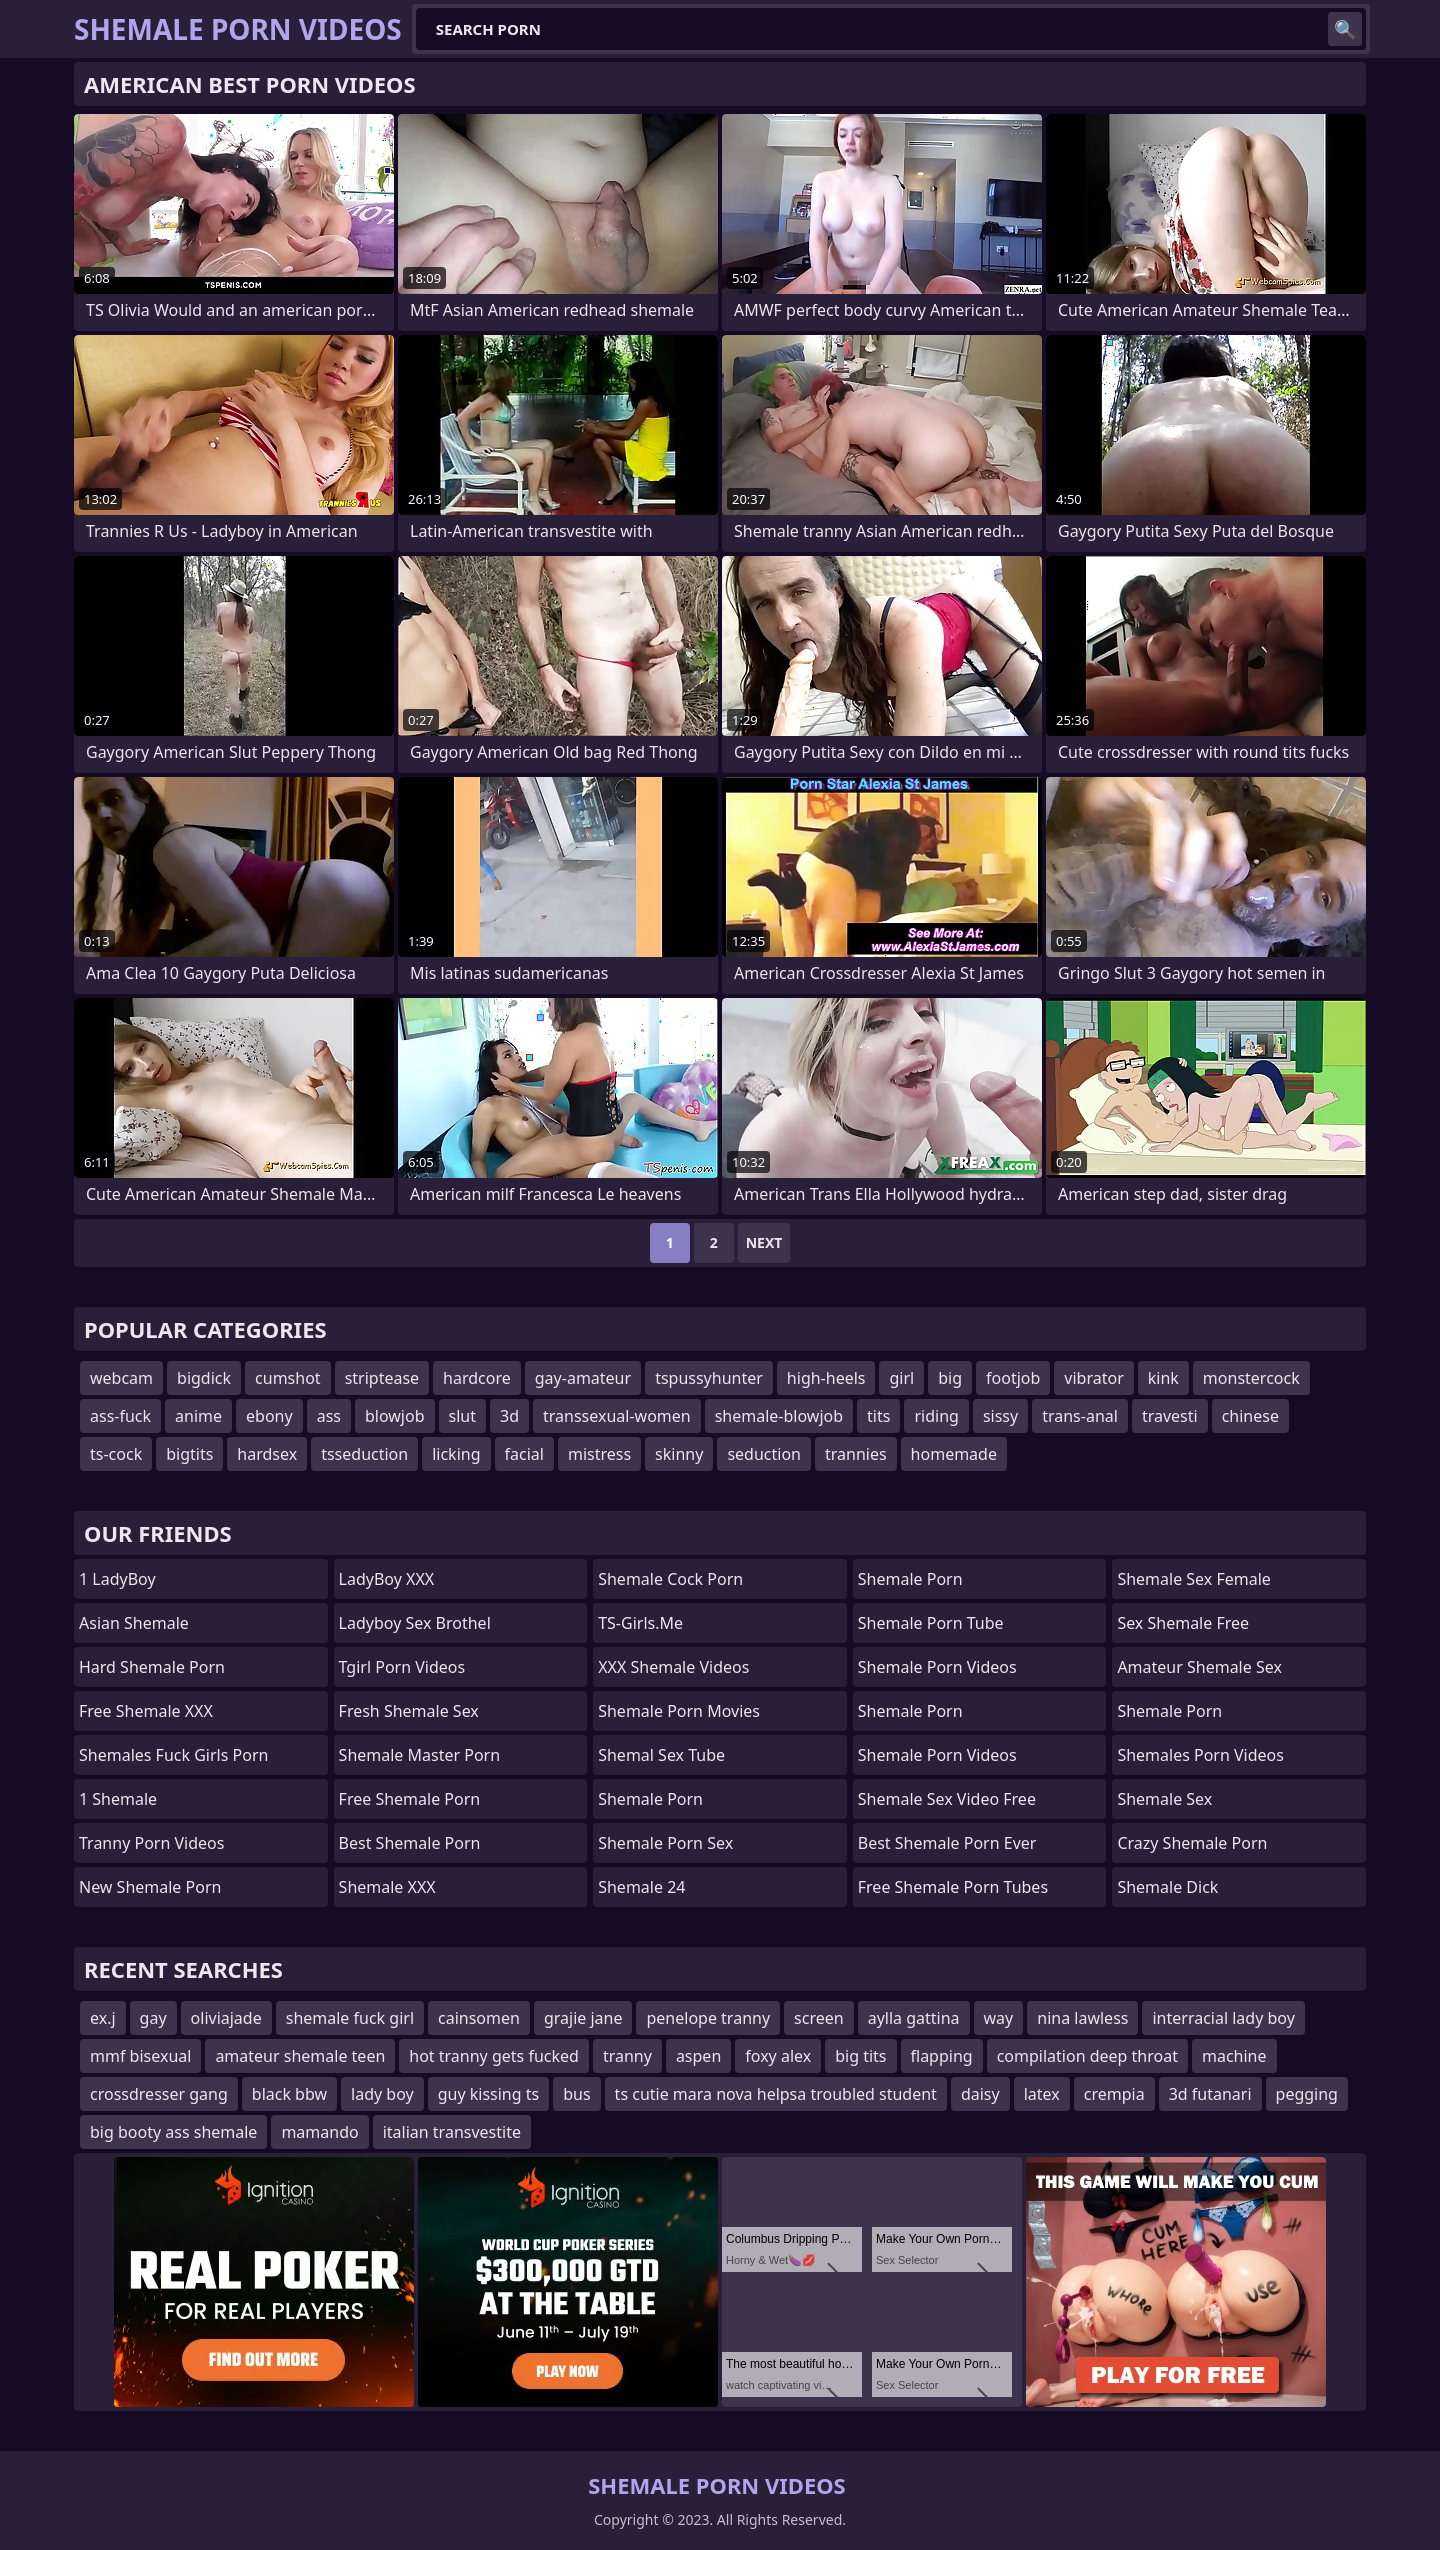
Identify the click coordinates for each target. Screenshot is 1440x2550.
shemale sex (1164, 1799)
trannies (856, 1454)
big (950, 1378)
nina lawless (1082, 2018)
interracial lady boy (1223, 2018)
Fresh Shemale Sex (409, 1711)
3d (509, 1416)
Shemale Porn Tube (931, 1623)
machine (1234, 2056)
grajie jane (583, 2018)
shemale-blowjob (779, 1416)
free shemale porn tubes (953, 1887)
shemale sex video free (947, 1799)
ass (329, 1416)
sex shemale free (1183, 1623)
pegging (1307, 2094)
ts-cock (116, 1454)
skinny (679, 1454)
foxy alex (778, 2056)
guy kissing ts (489, 2094)
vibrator (1093, 1378)
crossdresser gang (159, 2094)
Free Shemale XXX (146, 1711)
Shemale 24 (641, 1887)
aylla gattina (914, 2018)
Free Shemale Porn (410, 1799)
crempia (1114, 2094)
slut (462, 1416)
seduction (764, 1454)
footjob (1013, 1378)
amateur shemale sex (1199, 1667)
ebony (269, 1416)
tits (878, 1416)
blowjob (395, 1416)
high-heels (826, 1378)
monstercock (1251, 1378)
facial (524, 1454)
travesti (1170, 1416)
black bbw (289, 2094)
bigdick (204, 1378)
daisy (980, 2094)
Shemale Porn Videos (937, 1667)
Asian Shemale (134, 1623)
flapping (942, 2056)
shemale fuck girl (350, 2018)
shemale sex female (1193, 1579)
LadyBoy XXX (387, 1579)
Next (764, 1242)
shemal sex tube (661, 1755)
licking (456, 1454)
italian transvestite (452, 2132)
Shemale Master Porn (420, 1755)
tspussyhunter (709, 1378)
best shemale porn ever (947, 1843)
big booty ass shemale (173, 2132)
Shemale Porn (650, 1799)
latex (1042, 2094)
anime (198, 1416)
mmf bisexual (140, 2056)
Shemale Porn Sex (665, 1843)
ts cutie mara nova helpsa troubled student (776, 2094)
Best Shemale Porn (410, 1843)
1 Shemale (118, 1799)
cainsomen (479, 2018)
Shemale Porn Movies (679, 1711)
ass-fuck (120, 1416)
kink (1163, 1378)
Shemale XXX (387, 1887)
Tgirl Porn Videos (402, 1667)
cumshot (288, 1378)
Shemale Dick (1167, 1887)
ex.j (103, 2018)
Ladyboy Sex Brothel (415, 1623)
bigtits (189, 1454)
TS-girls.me (640, 1623)
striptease (382, 1378)
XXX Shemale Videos (673, 1667)
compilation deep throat (1087, 2056)
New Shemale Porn (150, 1887)
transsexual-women (617, 1416)
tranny (627, 2056)
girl (901, 1378)
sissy (1000, 1416)
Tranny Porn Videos (151, 1843)
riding (936, 1416)
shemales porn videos (1200, 1755)
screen (819, 2018)
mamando (319, 2132)
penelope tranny (708, 2018)
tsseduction (364, 1454)
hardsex (267, 1454)
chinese (1250, 1416)
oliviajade (226, 2018)
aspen (698, 2056)
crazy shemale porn (1192, 1843)
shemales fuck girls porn (173, 1755)
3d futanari (1210, 2094)
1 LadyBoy (117, 1579)
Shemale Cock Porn (670, 1579)
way (999, 2018)
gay (153, 2018)
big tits (860, 2056)
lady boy (382, 2094)
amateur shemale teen (300, 2056)
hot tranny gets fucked (494, 2056)
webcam (121, 1378)
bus (576, 2094)
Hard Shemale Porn (152, 1667)
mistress (599, 1454)
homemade (954, 1454)
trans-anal (1080, 1416)
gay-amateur (583, 1378)
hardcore (477, 1378)
